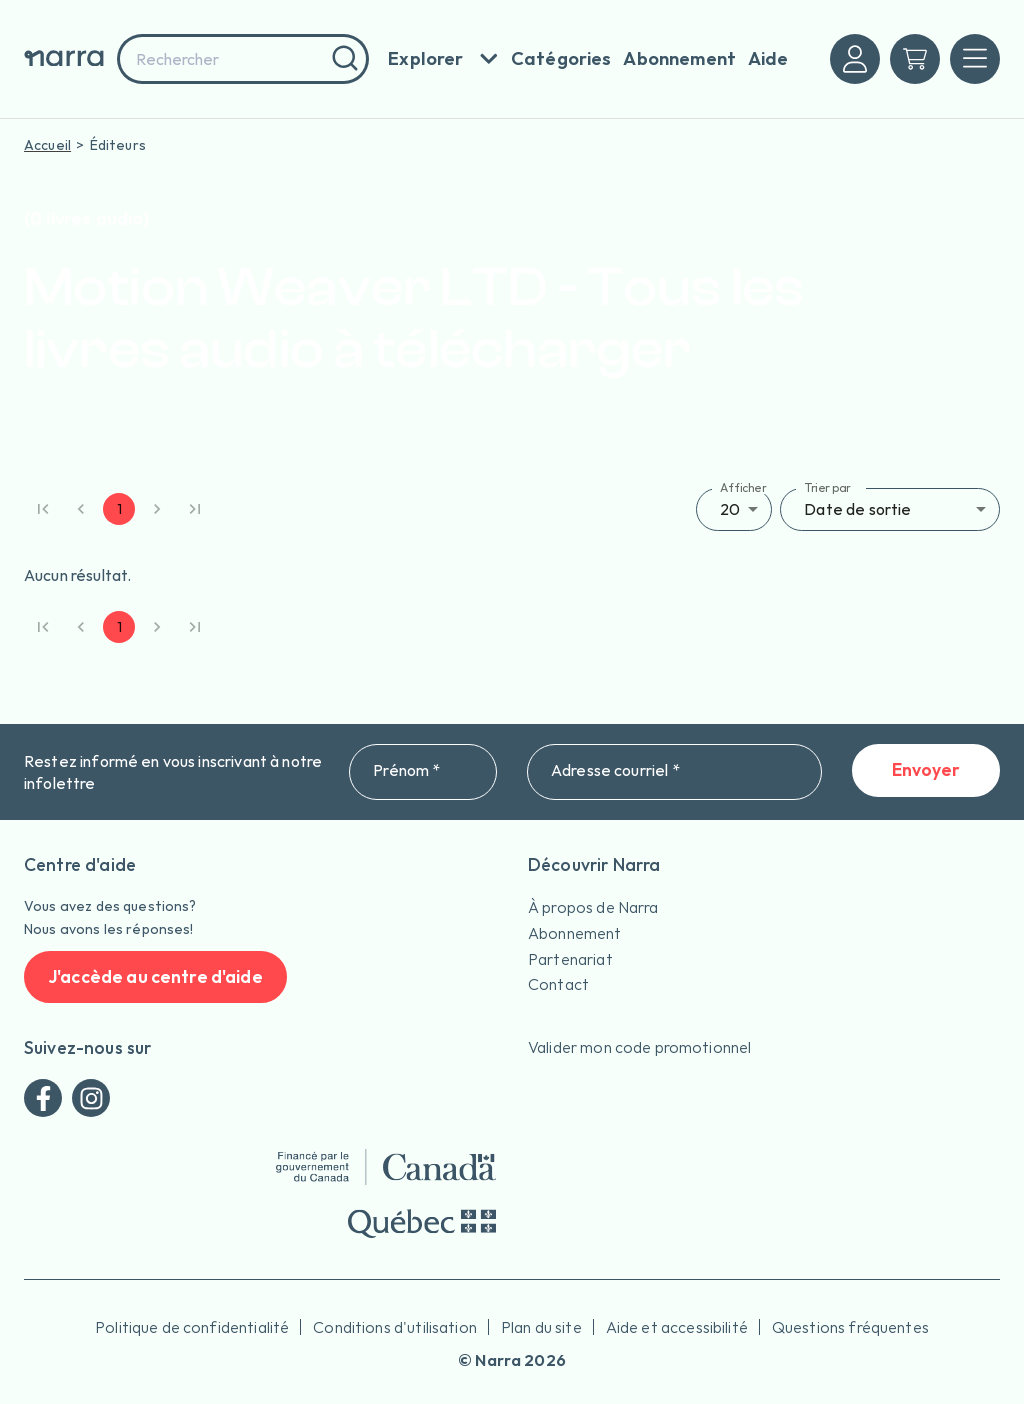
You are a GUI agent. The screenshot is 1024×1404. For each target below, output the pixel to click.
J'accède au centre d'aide (155, 977)
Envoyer (926, 770)
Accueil (47, 145)
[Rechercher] (342, 59)
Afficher (743, 487)
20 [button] (730, 509)
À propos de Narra (593, 907)
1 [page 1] (119, 509)
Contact (558, 984)
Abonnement (575, 933)
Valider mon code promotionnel (639, 1047)
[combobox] (243, 59)
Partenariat (570, 959)
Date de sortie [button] (857, 509)
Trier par (827, 487)
